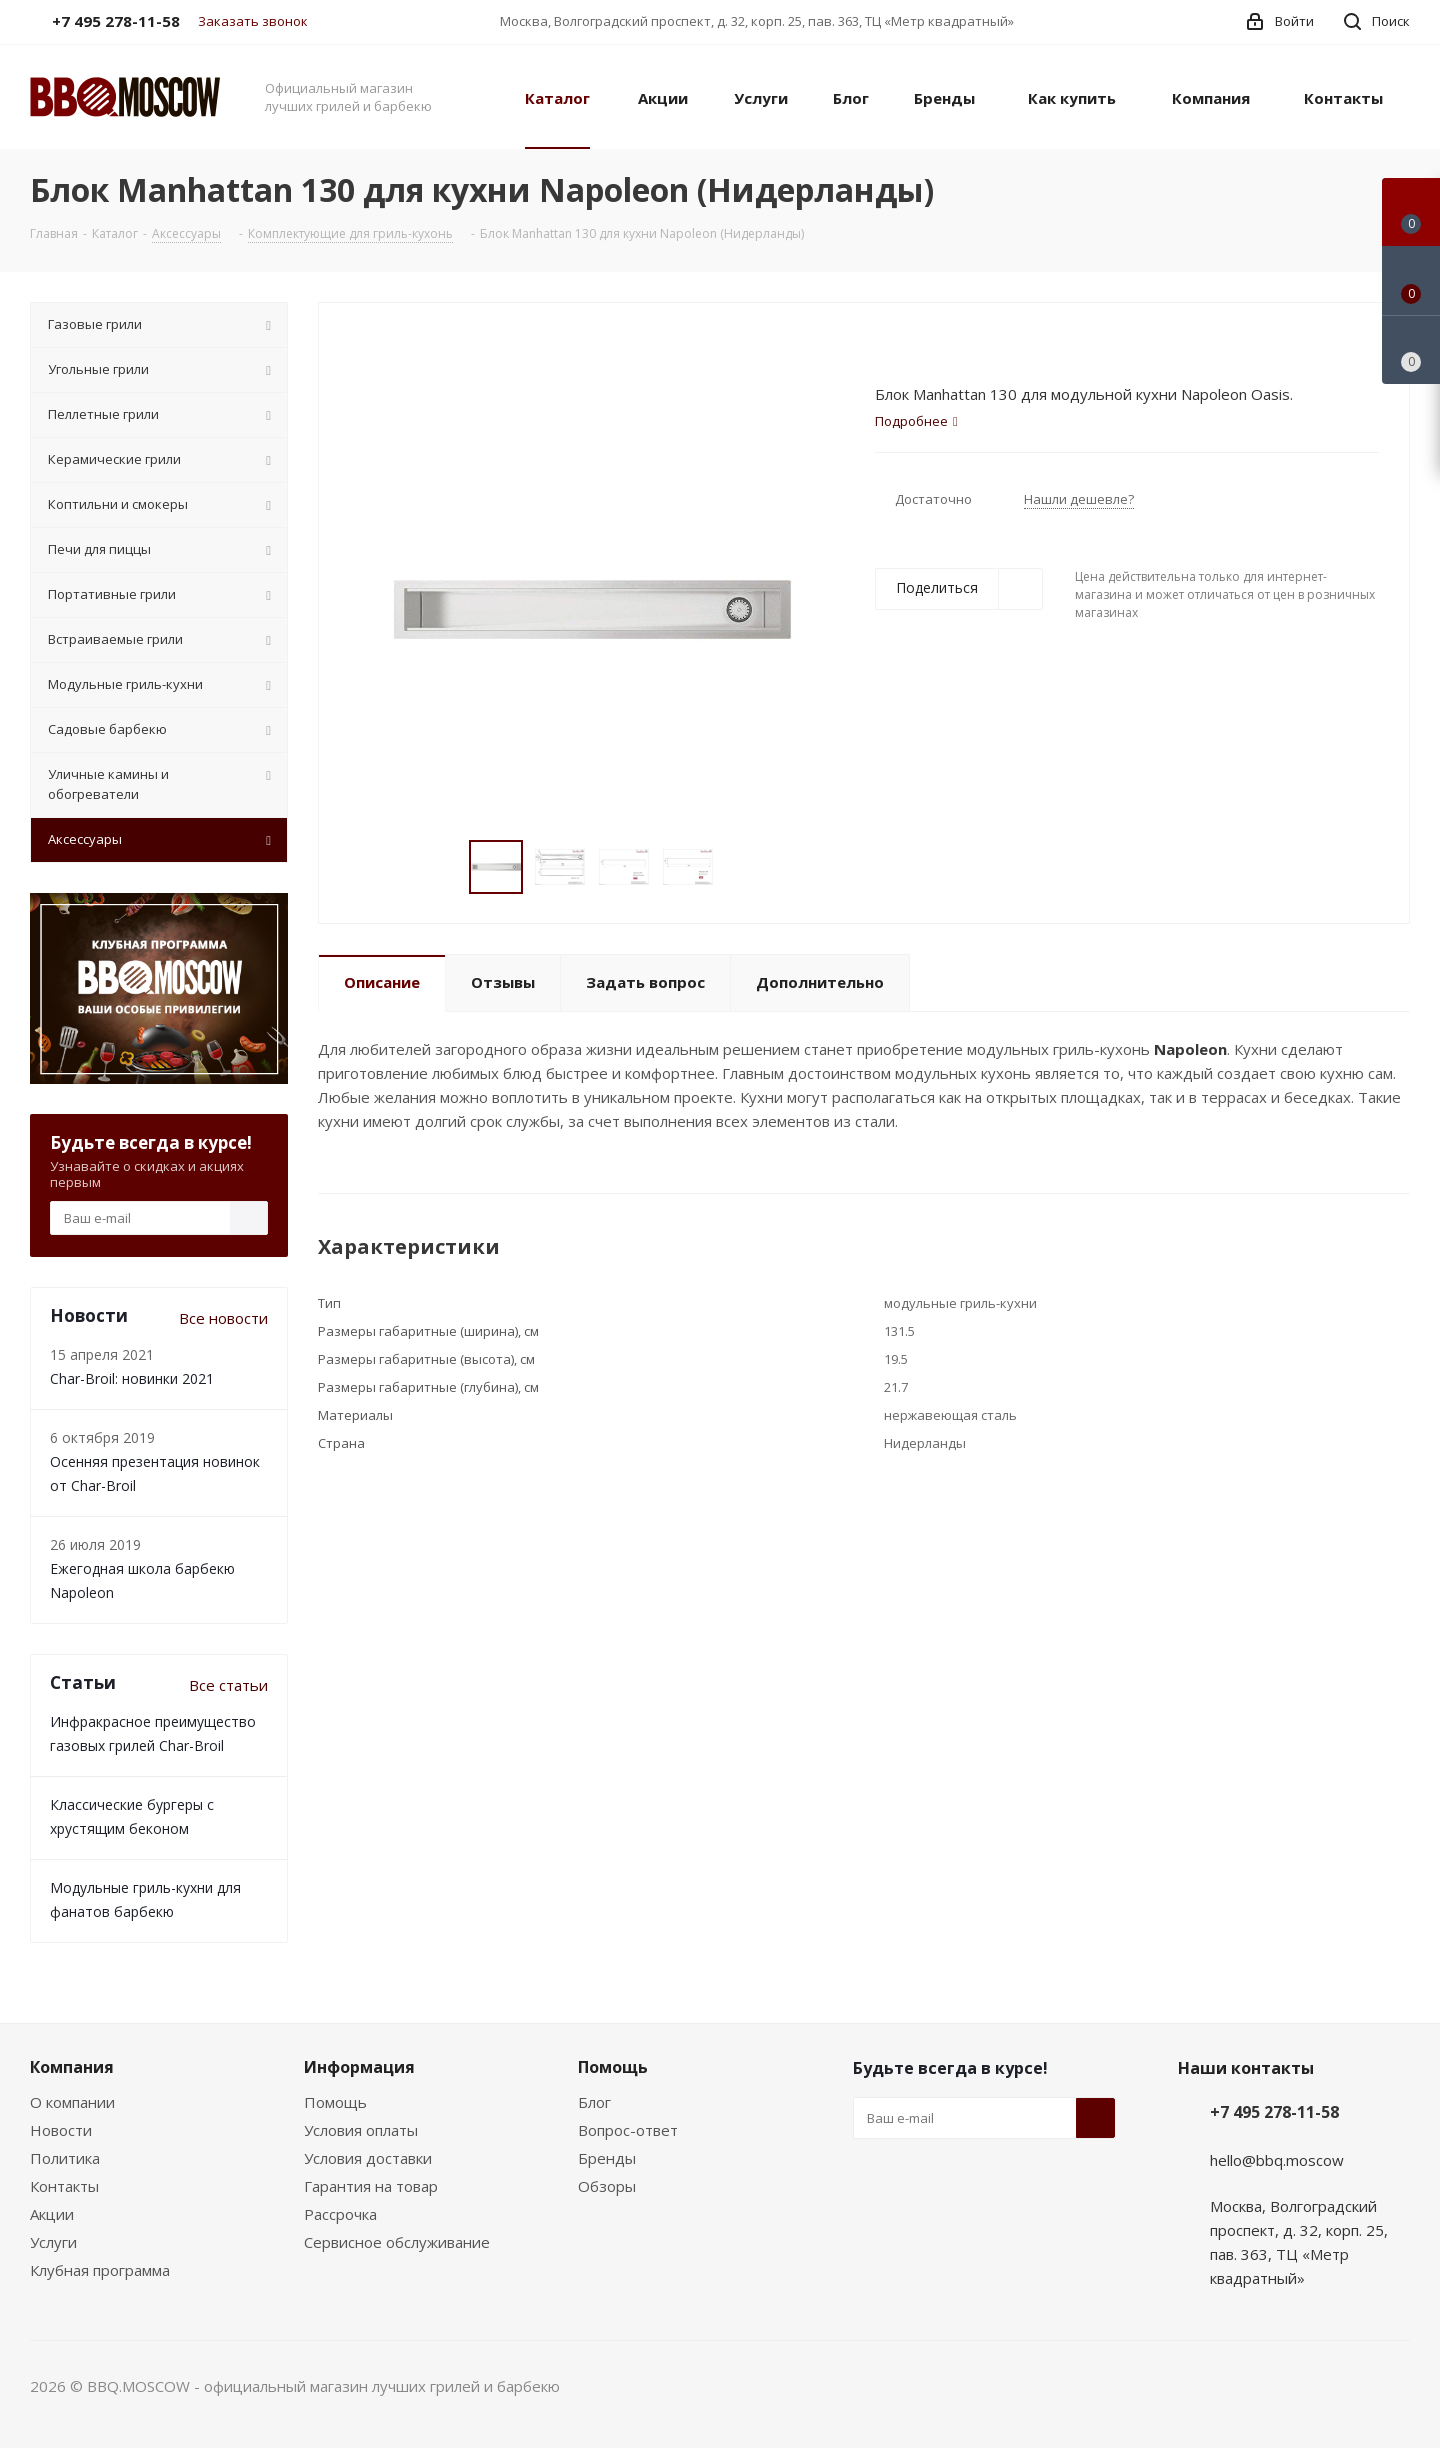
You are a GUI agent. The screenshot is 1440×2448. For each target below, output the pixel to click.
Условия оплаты (361, 2130)
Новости (61, 2130)
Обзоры (607, 2186)
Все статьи (228, 1685)
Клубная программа (100, 2270)
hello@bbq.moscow (1277, 2160)
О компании (72, 2102)
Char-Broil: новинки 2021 (132, 1378)
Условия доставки (368, 2158)
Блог (594, 2102)
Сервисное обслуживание (397, 2242)
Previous (445, 867)
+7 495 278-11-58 (1274, 2112)
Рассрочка (340, 2214)
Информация (359, 2067)
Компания (72, 2067)
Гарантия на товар (371, 2186)
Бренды (607, 2158)
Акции (52, 2214)
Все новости (223, 1318)
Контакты (64, 2186)
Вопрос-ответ (628, 2130)
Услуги (53, 2242)
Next (737, 867)
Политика (65, 2158)
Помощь (335, 2102)
